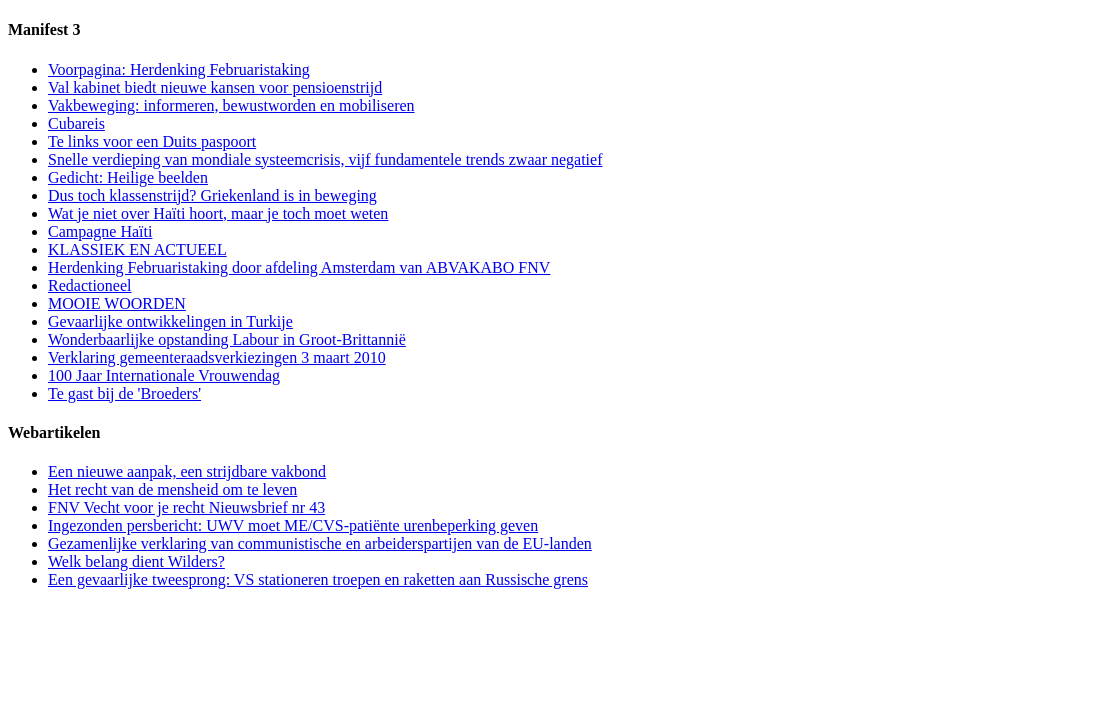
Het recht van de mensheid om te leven (172, 489)
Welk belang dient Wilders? (136, 561)
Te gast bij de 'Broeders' (124, 393)
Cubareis (76, 123)
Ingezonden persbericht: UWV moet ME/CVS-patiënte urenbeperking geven (293, 525)
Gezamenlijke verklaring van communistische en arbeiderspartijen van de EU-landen (320, 543)
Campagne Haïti (100, 231)
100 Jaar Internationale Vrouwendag (164, 375)
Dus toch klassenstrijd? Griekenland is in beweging (212, 195)
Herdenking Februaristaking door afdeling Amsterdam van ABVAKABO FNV (299, 267)
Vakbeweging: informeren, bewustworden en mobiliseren (231, 105)
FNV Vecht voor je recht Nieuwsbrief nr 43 (186, 507)
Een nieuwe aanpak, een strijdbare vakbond (187, 471)
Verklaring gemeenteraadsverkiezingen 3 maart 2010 (217, 357)
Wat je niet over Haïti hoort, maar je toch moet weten (218, 213)
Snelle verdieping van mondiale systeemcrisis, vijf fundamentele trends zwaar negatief (325, 159)
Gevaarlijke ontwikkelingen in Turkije (170, 321)
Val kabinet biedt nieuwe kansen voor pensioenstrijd (215, 87)
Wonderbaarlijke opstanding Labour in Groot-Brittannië (227, 339)
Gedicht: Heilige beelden (128, 177)
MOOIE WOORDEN (117, 303)
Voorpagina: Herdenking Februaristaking (179, 69)
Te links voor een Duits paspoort (152, 141)
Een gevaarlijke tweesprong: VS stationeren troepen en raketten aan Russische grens (318, 579)
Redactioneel (90, 285)
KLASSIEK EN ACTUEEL (137, 249)
